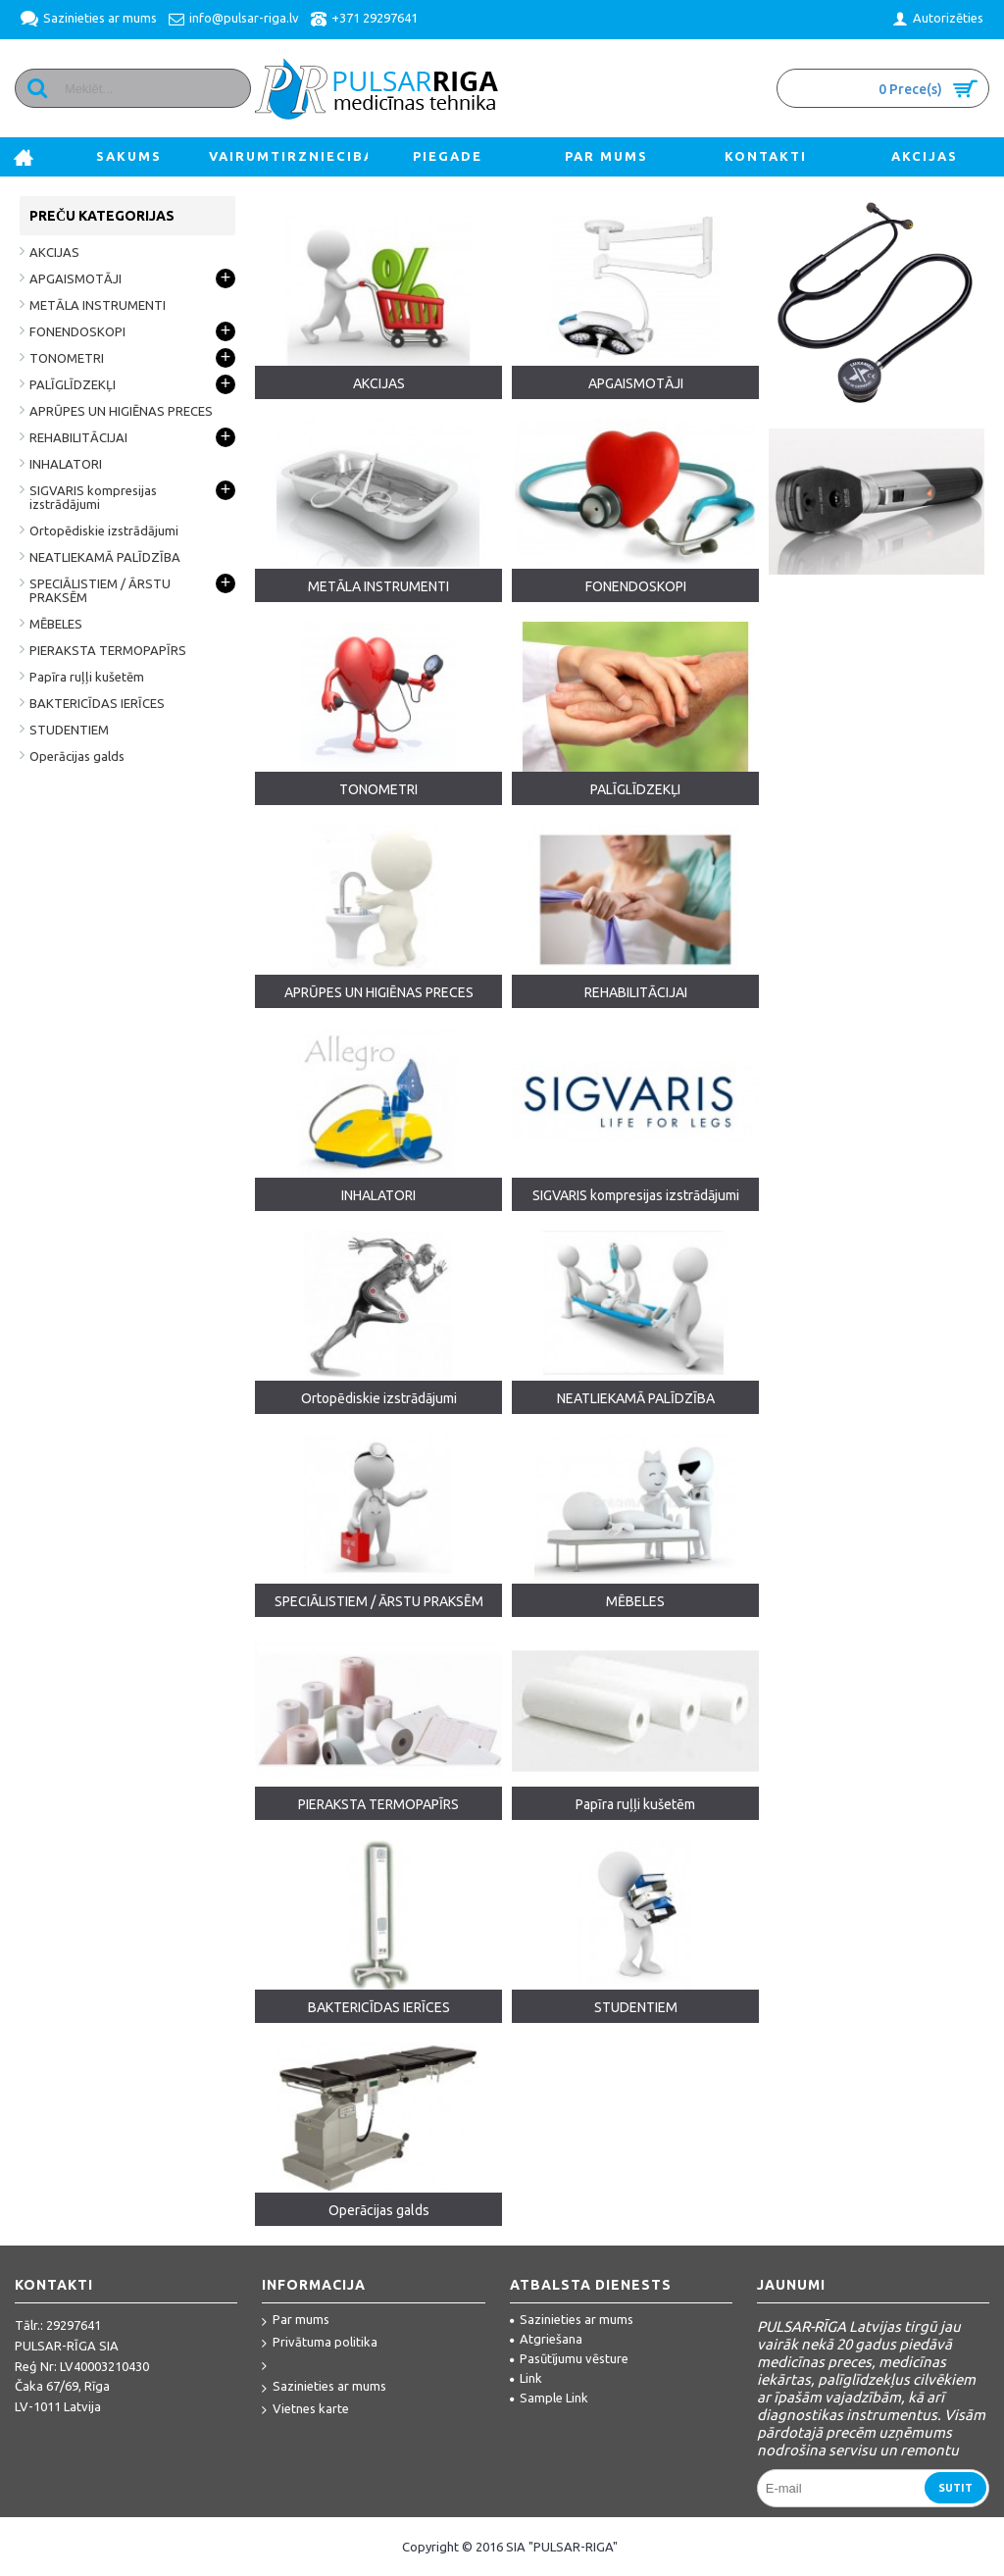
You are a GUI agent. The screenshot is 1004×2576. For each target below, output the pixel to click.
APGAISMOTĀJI (635, 383)
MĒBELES (635, 1601)
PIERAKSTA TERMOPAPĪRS (378, 1804)
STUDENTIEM (636, 2007)
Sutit (955, 2488)
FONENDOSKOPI (635, 586)
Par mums (295, 2320)
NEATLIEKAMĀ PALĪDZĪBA (636, 1398)
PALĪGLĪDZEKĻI (635, 789)
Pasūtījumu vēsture (569, 2358)
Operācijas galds (378, 2210)
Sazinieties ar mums (324, 2387)
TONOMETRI (378, 789)
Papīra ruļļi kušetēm (635, 1804)
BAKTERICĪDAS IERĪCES (379, 2007)
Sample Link (549, 2397)
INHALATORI (378, 1195)
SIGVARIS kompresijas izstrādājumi (635, 1195)
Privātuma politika (319, 2343)
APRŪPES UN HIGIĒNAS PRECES (379, 992)
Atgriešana (546, 2339)
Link (526, 2378)
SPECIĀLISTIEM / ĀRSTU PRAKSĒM (379, 1601)
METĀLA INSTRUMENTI (378, 586)
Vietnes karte (305, 2409)
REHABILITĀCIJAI (635, 992)
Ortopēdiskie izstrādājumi (379, 1398)
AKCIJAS (379, 383)
